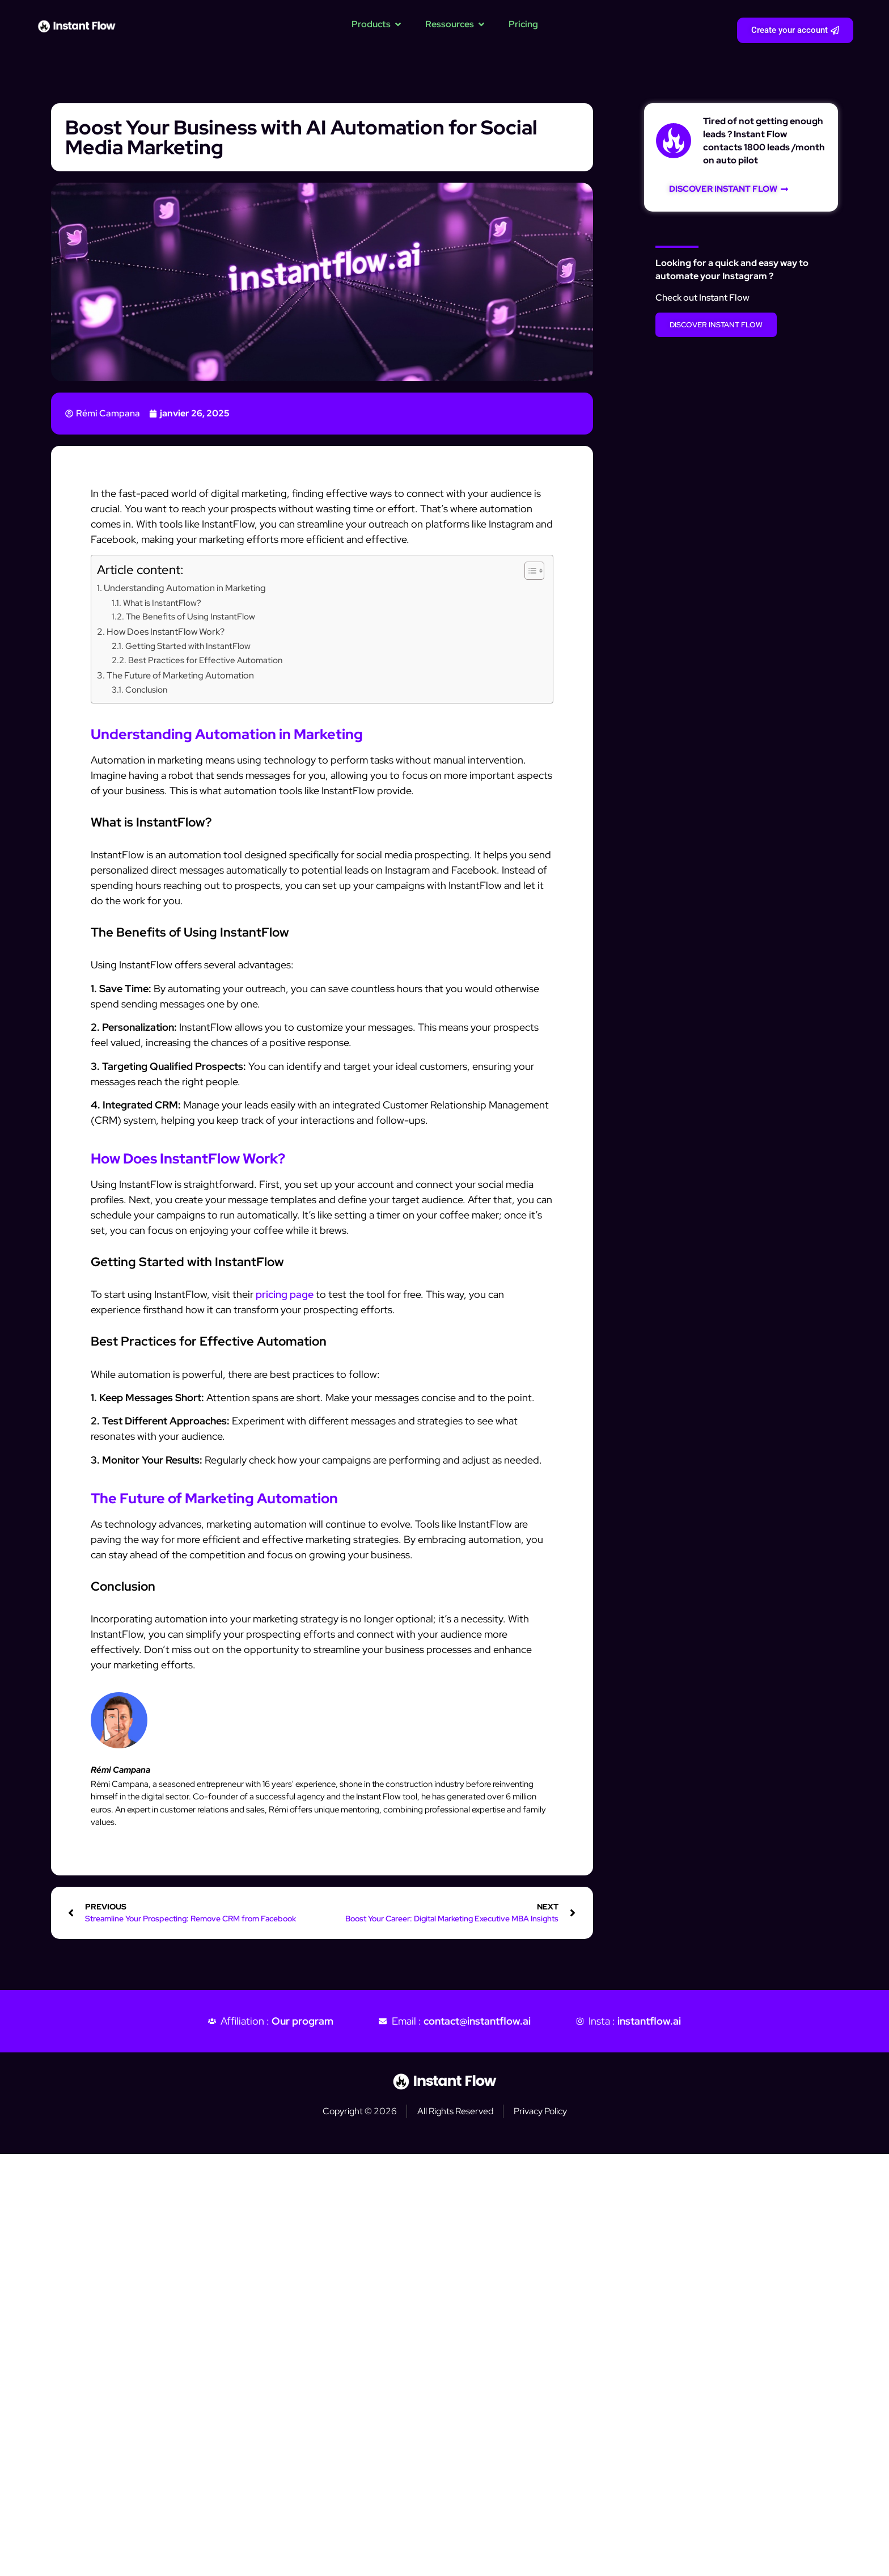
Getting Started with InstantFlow (188, 645)
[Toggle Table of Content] (528, 570)
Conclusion (146, 689)
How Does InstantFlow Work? (166, 631)
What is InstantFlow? (162, 602)
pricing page (285, 1294)
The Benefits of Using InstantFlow (190, 616)
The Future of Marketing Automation (180, 675)
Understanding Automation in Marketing (185, 587)
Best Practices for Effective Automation (205, 660)
